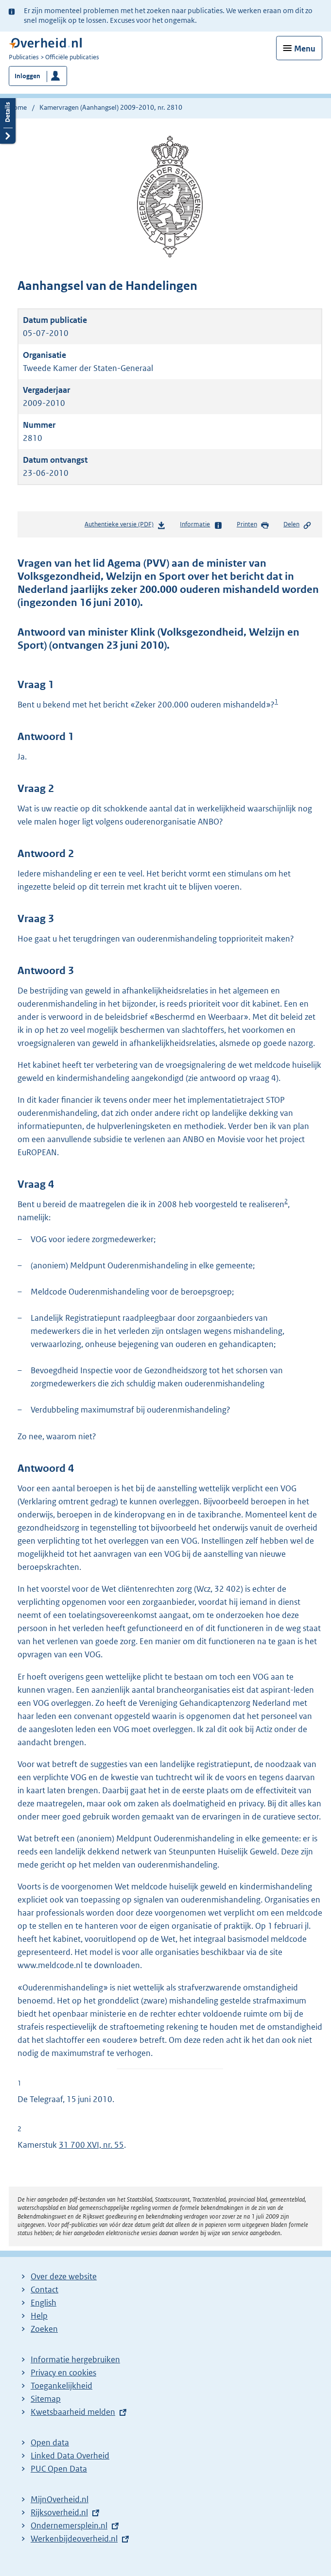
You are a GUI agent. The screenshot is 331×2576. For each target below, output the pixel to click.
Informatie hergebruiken (75, 2359)
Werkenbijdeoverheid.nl (74, 2538)
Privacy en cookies (63, 2372)
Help (39, 2315)
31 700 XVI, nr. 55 (91, 2144)
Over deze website (64, 2276)
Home (18, 107)
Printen (253, 525)
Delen (297, 525)
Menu (304, 48)
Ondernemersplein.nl (69, 2525)
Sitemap (46, 2398)
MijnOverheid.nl (59, 2499)
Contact (44, 2289)
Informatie (201, 525)
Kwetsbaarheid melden (73, 2412)
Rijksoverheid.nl (59, 2512)
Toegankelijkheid (61, 2385)
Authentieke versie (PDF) (125, 526)
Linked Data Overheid (70, 2455)
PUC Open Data (59, 2468)
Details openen (8, 120)
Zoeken (44, 2328)
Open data (50, 2442)
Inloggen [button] (27, 76)
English (43, 2302)
